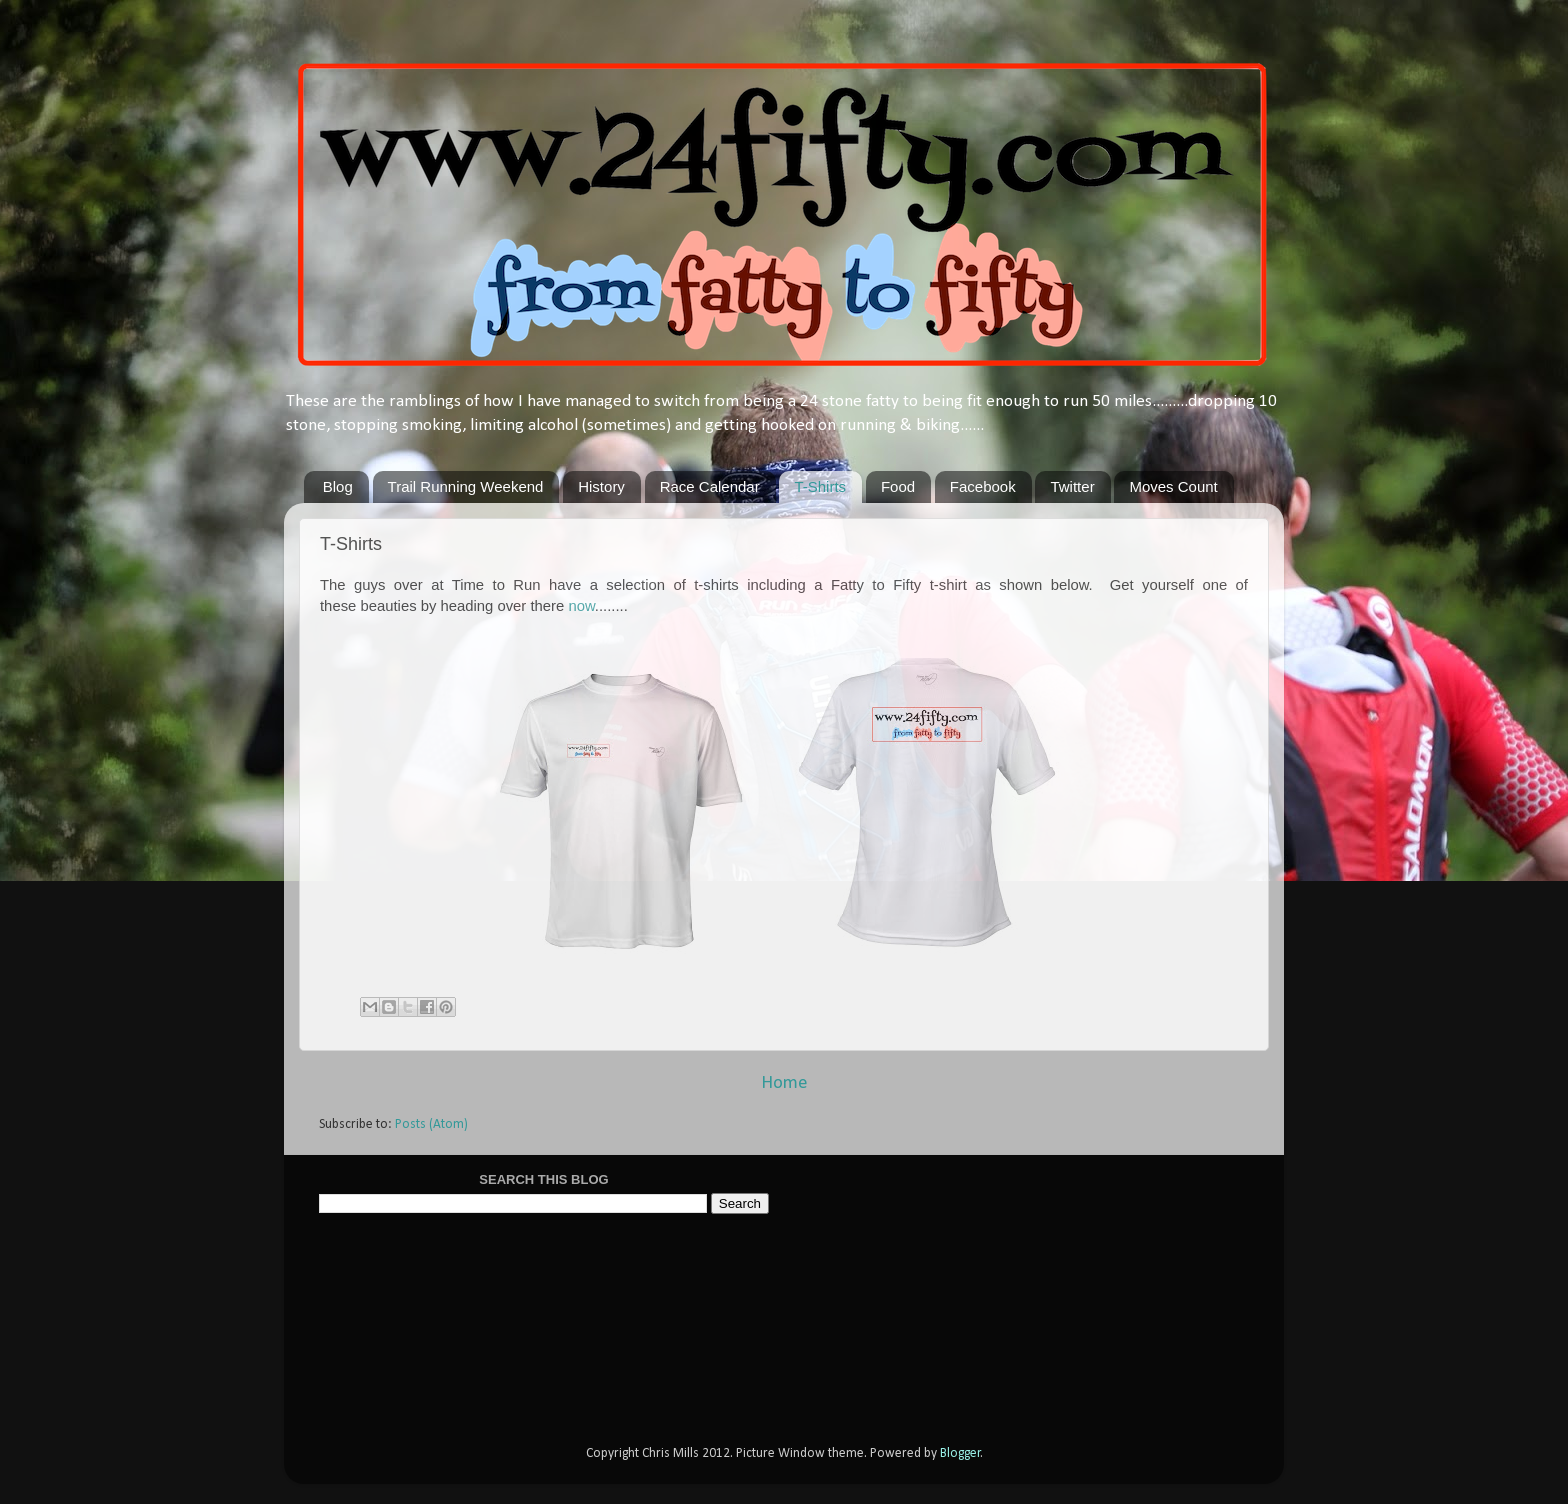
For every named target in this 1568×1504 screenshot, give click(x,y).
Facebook (983, 486)
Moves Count (1173, 486)
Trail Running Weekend (466, 486)
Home (784, 1083)
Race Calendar (710, 486)
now (581, 606)
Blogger (960, 1453)
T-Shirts (820, 486)
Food (898, 486)
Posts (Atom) (431, 1124)
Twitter (1072, 486)
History (601, 486)
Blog (338, 486)
